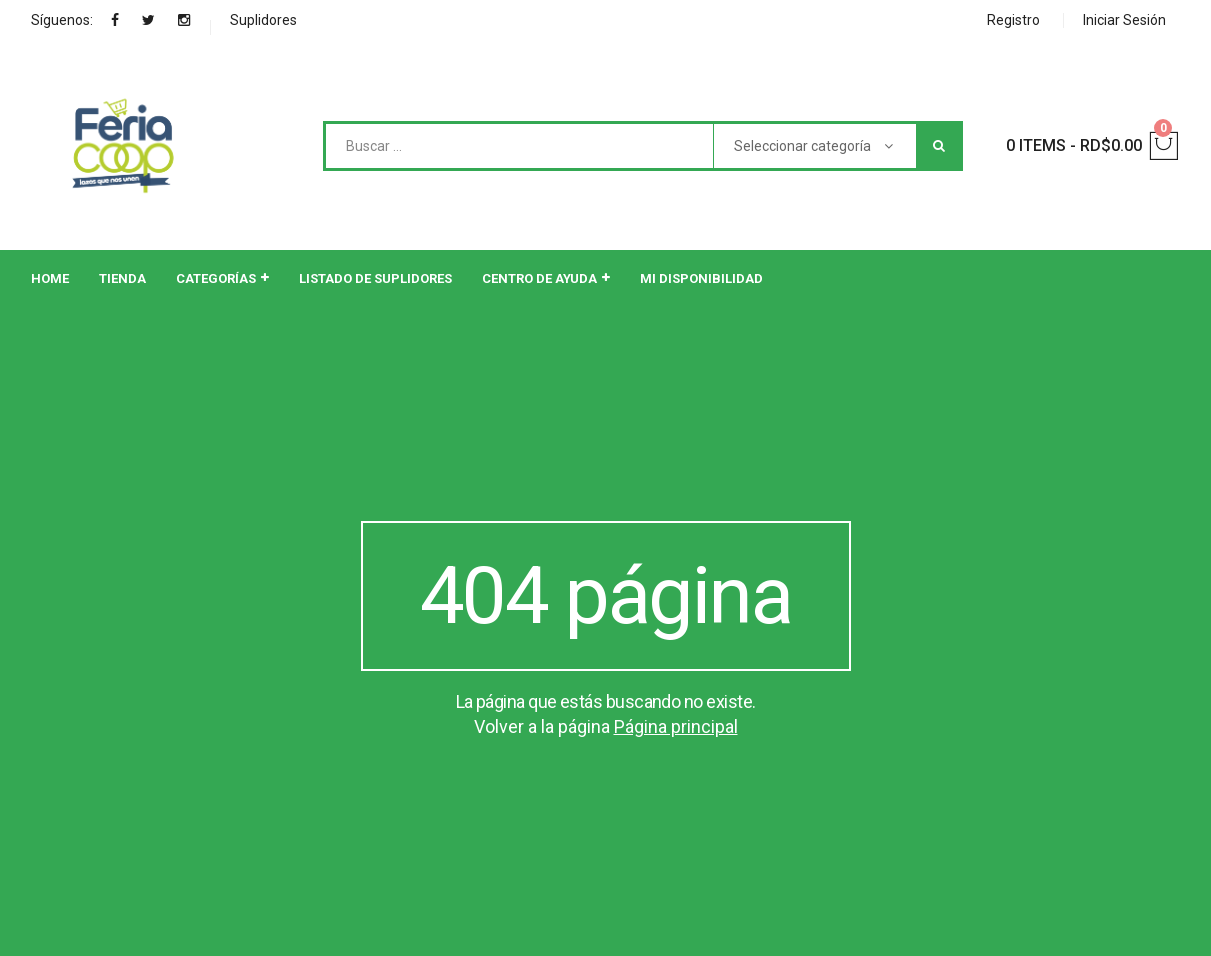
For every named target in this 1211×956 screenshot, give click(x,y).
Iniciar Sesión (1124, 20)
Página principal (676, 726)
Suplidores (263, 20)
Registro (1013, 20)
